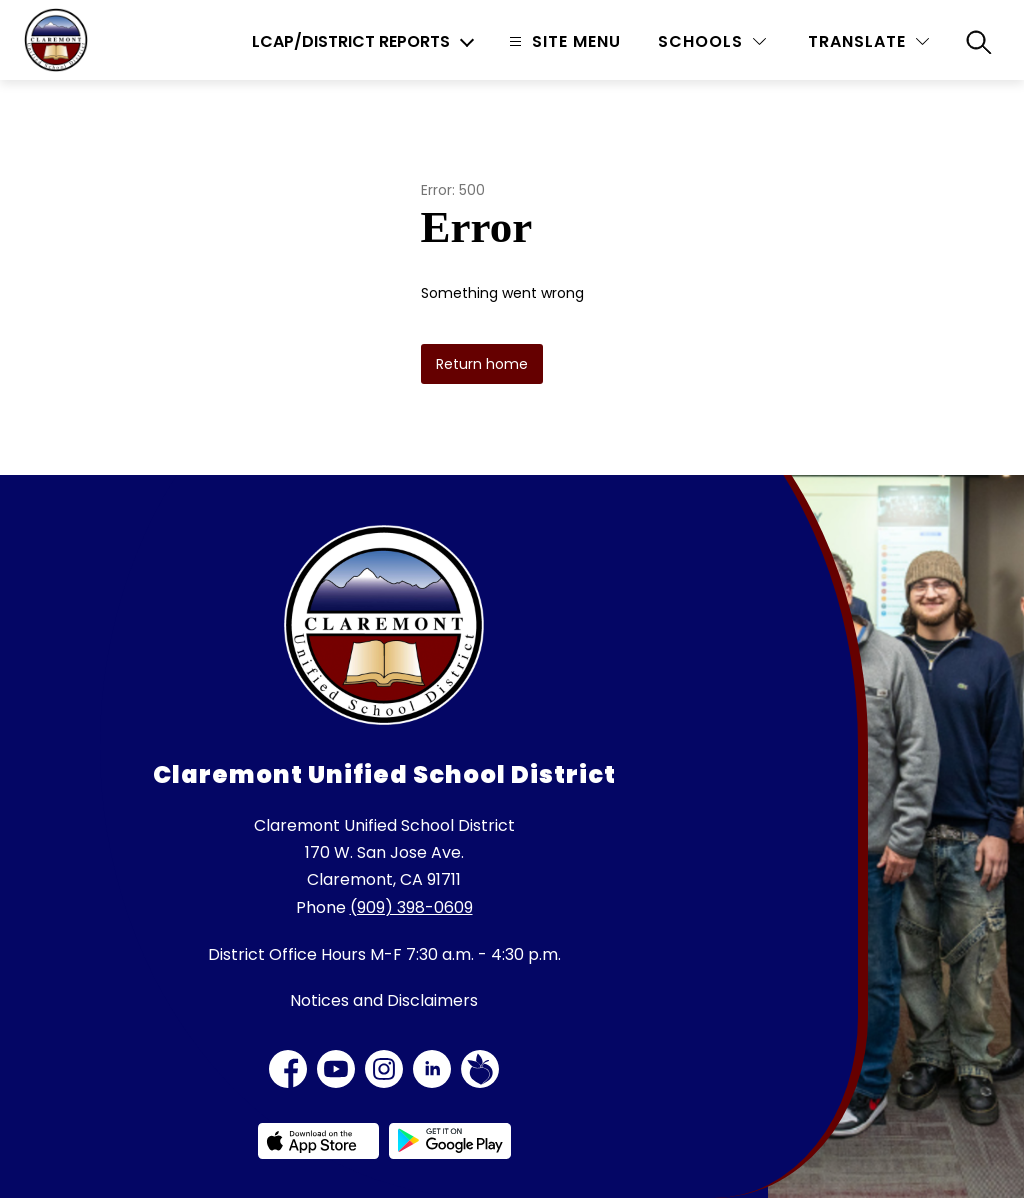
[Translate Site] (868, 41)
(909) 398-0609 (411, 907)
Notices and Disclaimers (384, 1000)
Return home (482, 364)
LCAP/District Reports (351, 42)
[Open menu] (562, 41)
